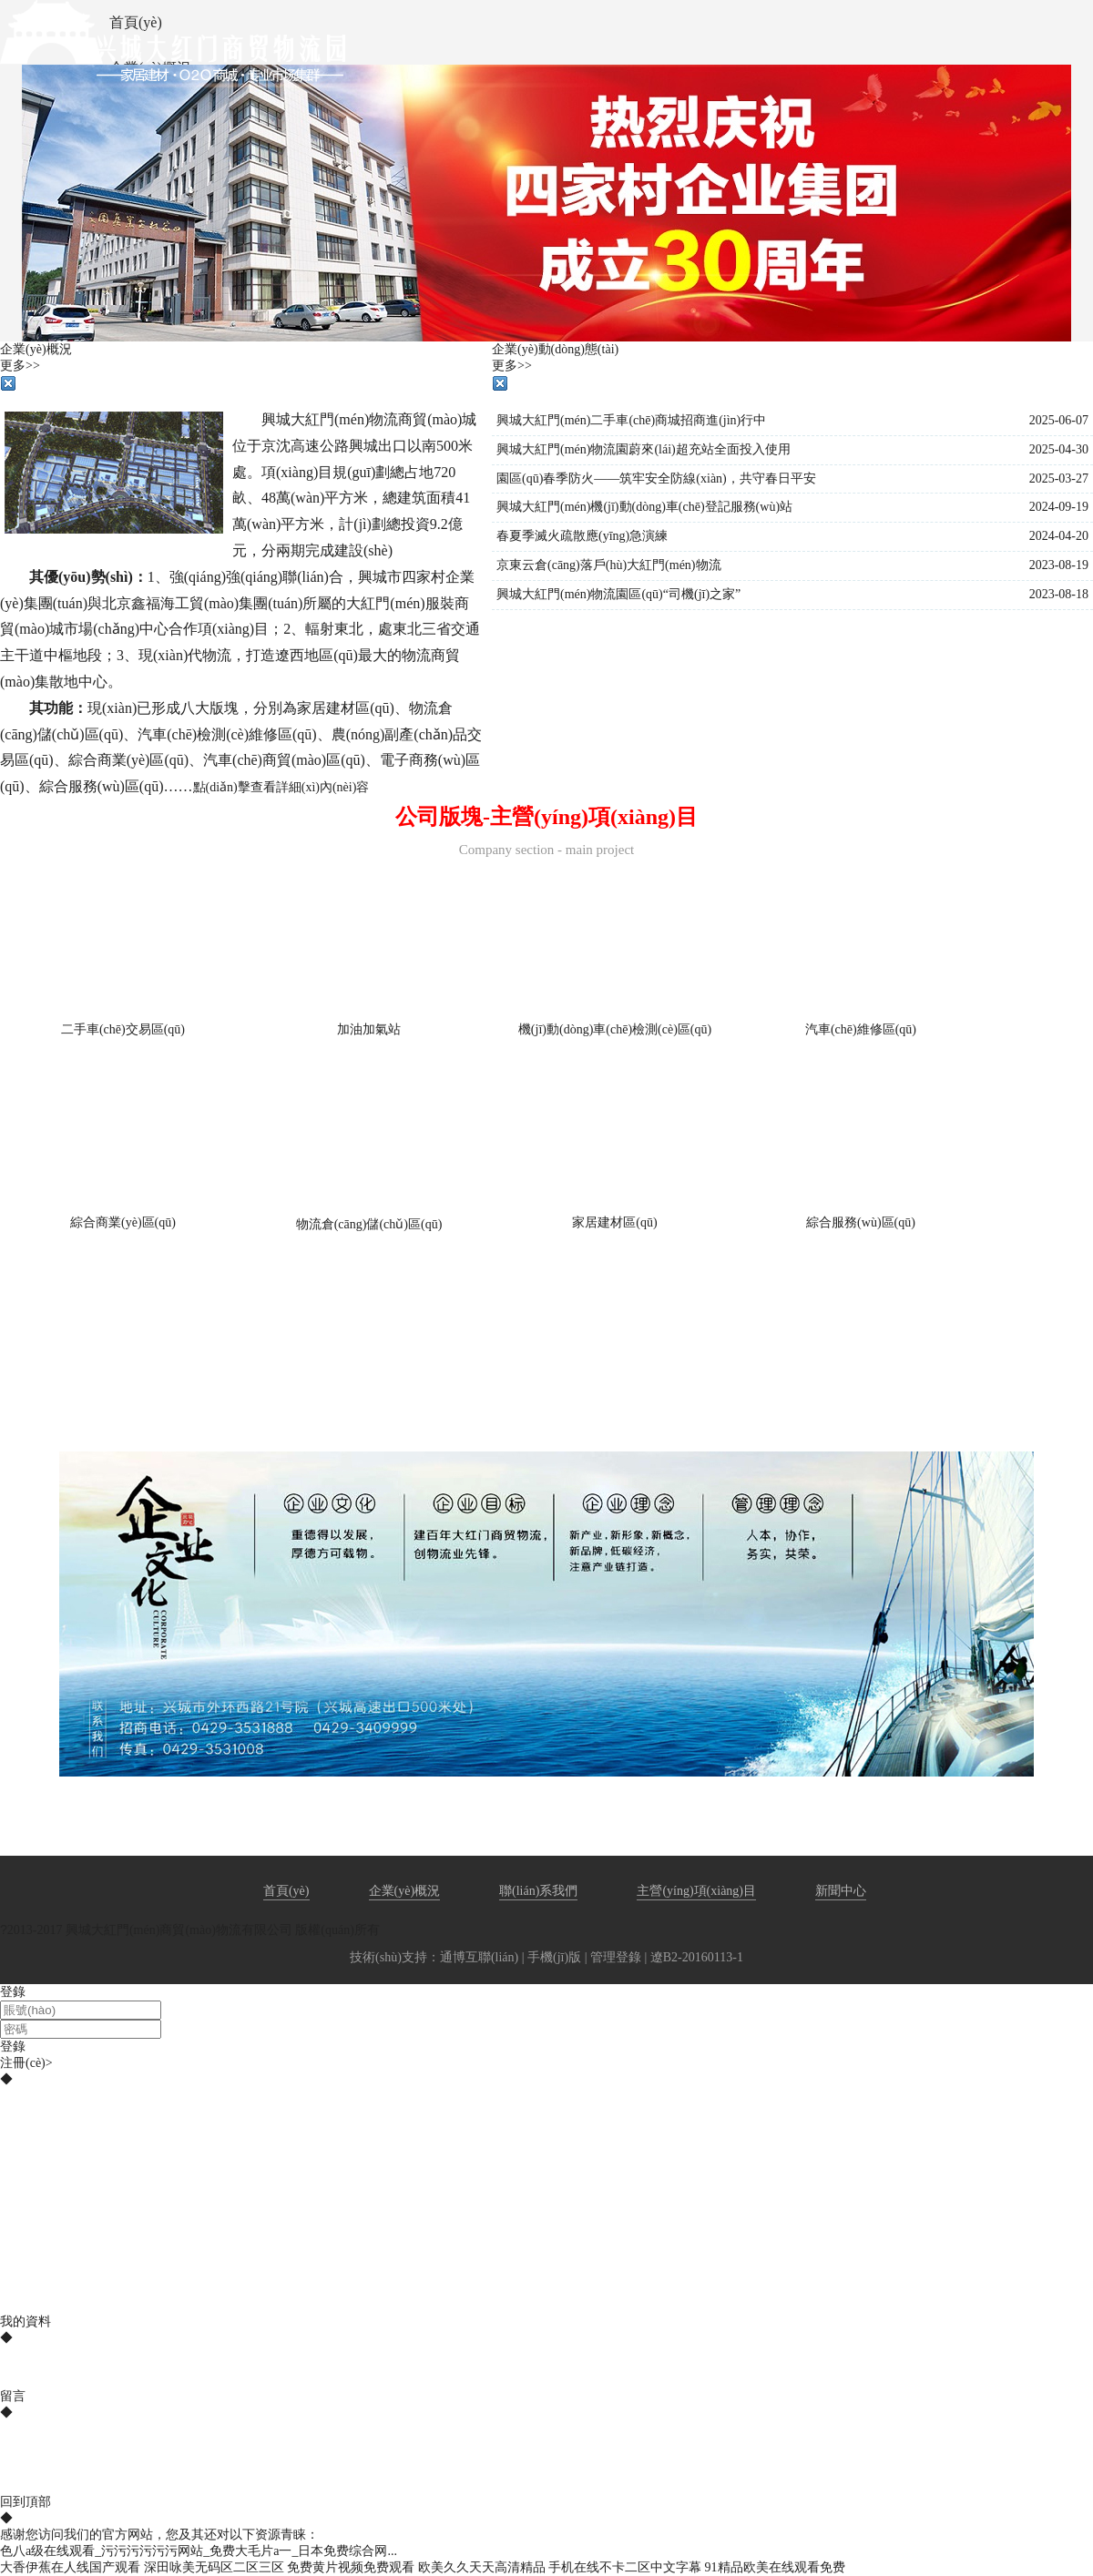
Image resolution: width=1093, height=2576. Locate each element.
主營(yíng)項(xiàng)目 (696, 1891)
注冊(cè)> (26, 2063)
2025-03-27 (1058, 478)
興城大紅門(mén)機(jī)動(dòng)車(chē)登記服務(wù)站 (644, 507)
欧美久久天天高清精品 (482, 2567)
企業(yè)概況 (405, 1891)
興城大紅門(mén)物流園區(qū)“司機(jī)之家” (618, 594)
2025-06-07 (1058, 420)
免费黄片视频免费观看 (350, 2567)
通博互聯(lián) (479, 1957)
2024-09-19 (1058, 507)
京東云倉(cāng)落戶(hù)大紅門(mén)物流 (608, 565)
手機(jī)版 (554, 1957)
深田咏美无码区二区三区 (214, 2567)
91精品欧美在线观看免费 (775, 2567)
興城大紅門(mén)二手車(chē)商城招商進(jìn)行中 (631, 420)
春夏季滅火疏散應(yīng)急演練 (582, 536)
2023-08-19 (1058, 565)
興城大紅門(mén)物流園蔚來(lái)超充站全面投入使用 (643, 449)
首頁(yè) (286, 1891)
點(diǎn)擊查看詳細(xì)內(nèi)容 (281, 787)
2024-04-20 (1058, 536)
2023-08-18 (1058, 594)
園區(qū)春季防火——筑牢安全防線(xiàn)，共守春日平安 (656, 478)
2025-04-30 (1058, 449)
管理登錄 (615, 1957)
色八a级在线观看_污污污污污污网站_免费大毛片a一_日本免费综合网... (198, 2551)
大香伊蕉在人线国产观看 (70, 2567)
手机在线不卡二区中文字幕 (624, 2567)
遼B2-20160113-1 (696, 1957)
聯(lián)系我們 (538, 1891)
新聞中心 (840, 1891)
